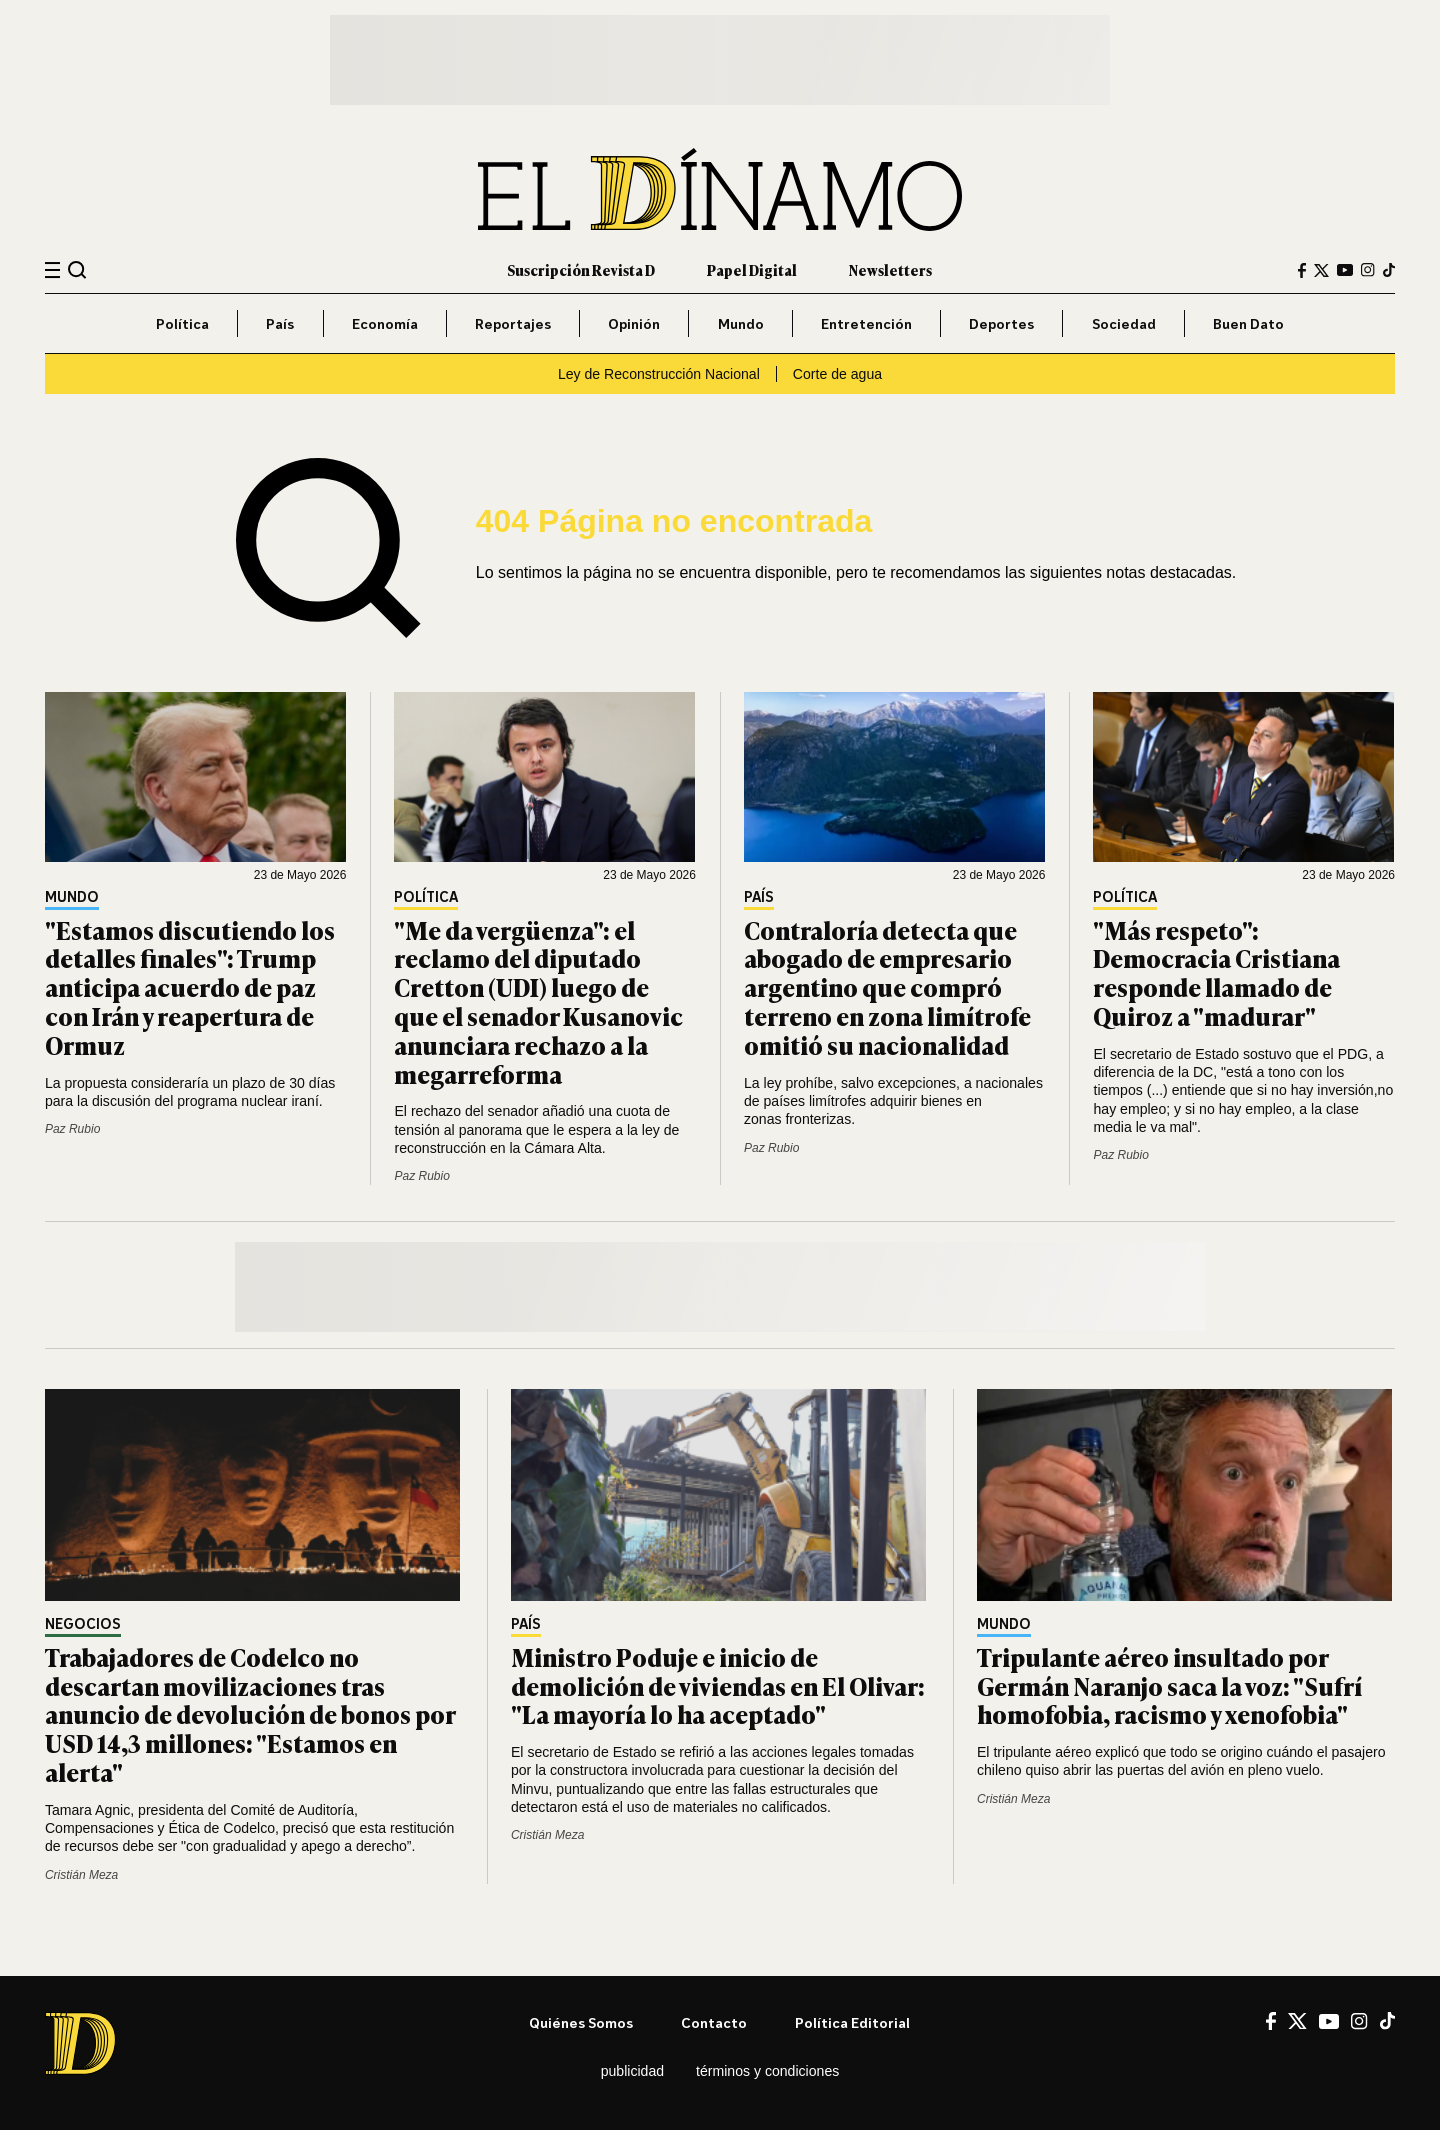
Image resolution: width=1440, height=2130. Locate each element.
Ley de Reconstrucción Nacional (659, 374)
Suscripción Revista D (581, 269)
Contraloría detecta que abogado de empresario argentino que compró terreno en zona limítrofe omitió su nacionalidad (887, 987)
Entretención (866, 323)
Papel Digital (752, 269)
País (280, 323)
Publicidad (632, 2071)
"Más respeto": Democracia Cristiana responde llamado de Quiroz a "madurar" (1216, 972)
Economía (385, 323)
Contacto (714, 2022)
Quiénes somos (581, 2022)
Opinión (634, 323)
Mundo (741, 323)
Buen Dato (1248, 323)
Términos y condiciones (767, 2071)
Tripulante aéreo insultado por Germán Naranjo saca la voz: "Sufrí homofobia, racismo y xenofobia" (1169, 1685)
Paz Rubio (72, 1129)
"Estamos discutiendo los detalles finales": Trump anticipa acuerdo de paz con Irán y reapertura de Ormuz (190, 987)
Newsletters (890, 269)
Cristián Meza (81, 1875)
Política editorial (852, 2022)
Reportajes (513, 323)
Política (182, 323)
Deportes (1001, 323)
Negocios (83, 1624)
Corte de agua (837, 374)
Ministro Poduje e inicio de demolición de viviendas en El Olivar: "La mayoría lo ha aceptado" (718, 1685)
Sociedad (1124, 323)
